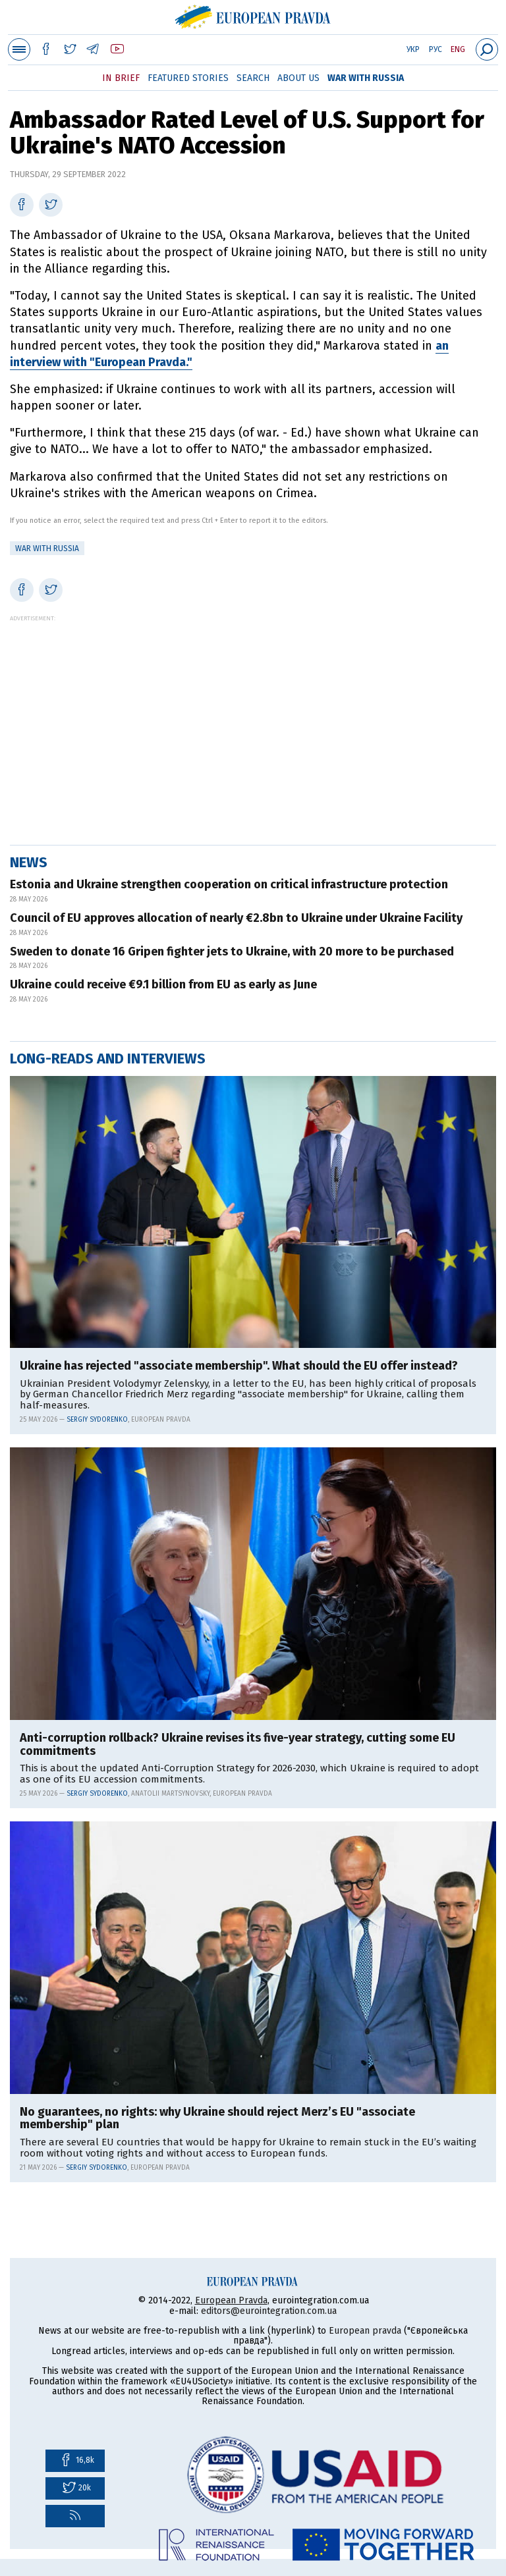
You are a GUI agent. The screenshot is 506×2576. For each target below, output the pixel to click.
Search (253, 78)
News (28, 862)
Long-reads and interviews (108, 1058)
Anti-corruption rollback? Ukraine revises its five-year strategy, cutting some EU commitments (237, 1745)
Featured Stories (188, 78)
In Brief (121, 78)
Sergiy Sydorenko (97, 1420)
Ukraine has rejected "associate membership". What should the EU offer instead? (239, 1366)
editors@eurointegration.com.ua (269, 2311)
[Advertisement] (253, 714)
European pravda (365, 2330)
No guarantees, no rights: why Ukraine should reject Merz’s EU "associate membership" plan (217, 2119)
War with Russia (365, 78)
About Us (298, 78)
